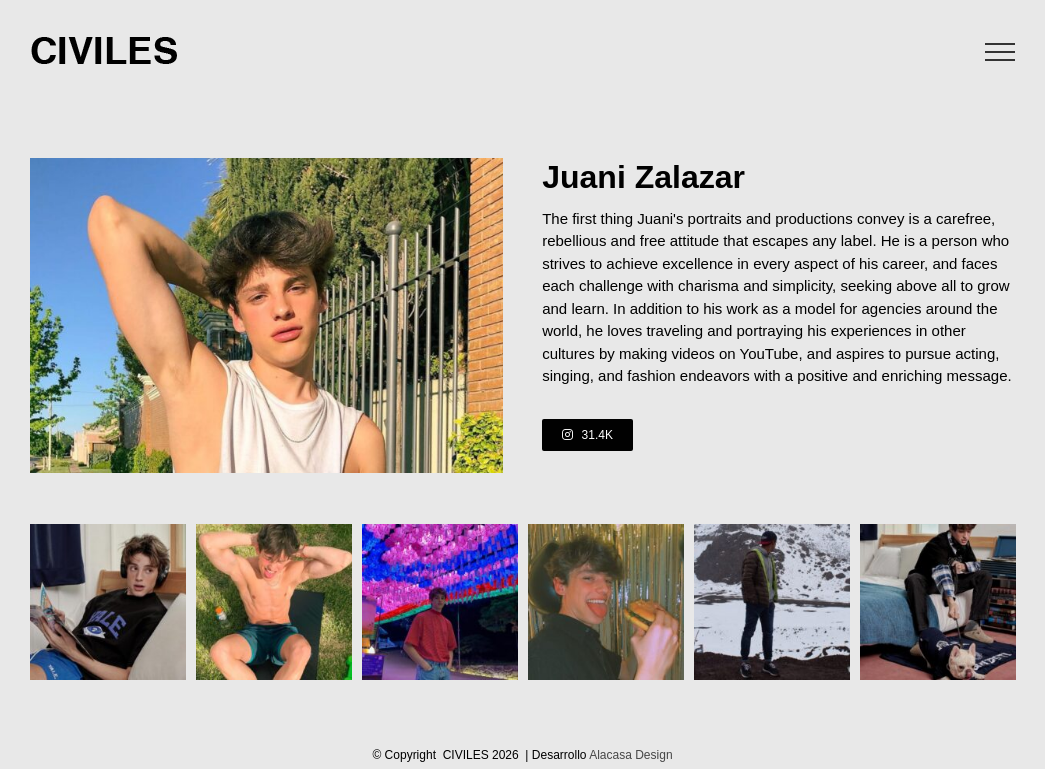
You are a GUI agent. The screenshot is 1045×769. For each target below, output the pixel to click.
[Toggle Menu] (1000, 52)
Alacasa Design (630, 755)
